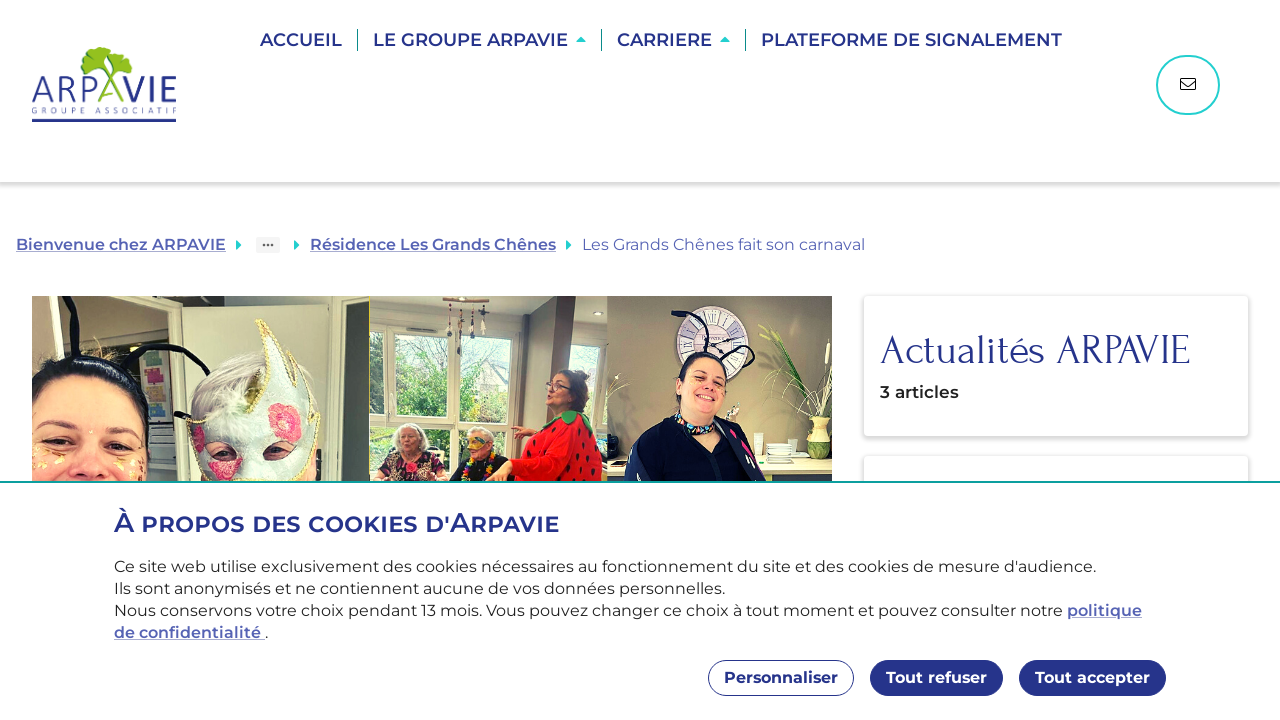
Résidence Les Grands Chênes (433, 244)
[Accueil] (114, 84)
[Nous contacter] (1188, 85)
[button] (479, 40)
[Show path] (268, 245)
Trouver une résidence (663, 110)
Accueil (301, 40)
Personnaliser (781, 677)
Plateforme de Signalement (911, 40)
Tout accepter (1092, 677)
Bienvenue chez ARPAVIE (121, 244)
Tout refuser (936, 677)
